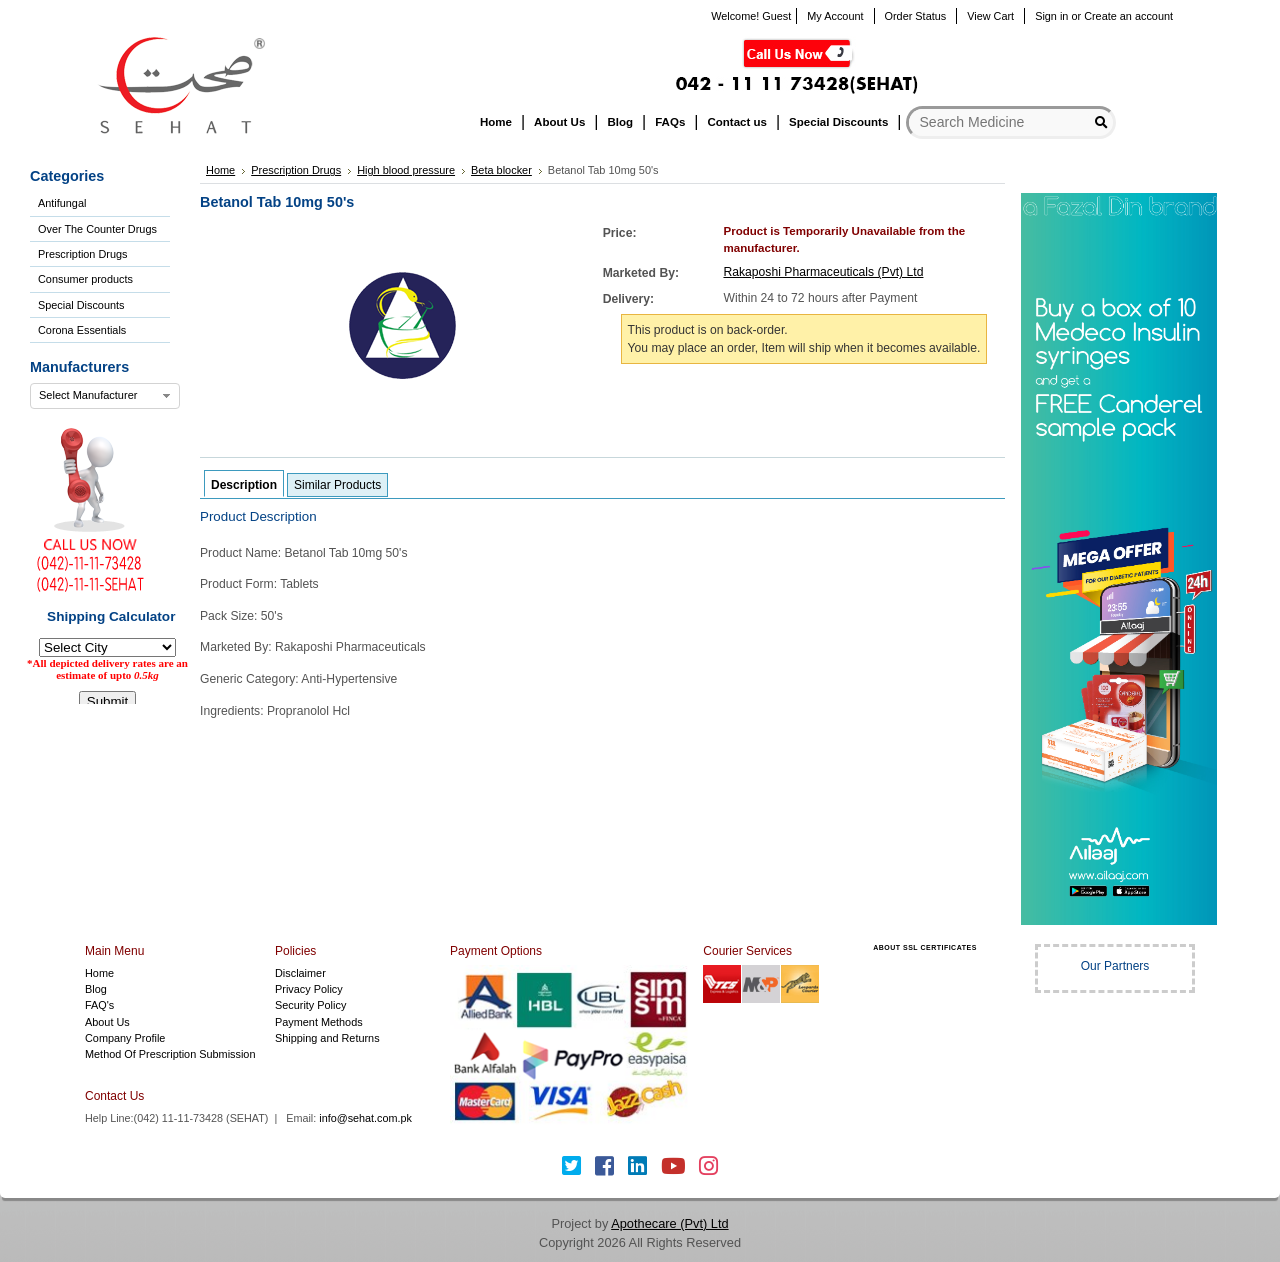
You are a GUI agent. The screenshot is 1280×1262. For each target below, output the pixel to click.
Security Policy (310, 1005)
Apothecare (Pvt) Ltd (669, 1223)
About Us (107, 1022)
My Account (835, 16)
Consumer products (85, 279)
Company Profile (125, 1038)
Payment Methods (319, 1022)
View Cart (990, 16)
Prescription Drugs (82, 254)
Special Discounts (81, 305)
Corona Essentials (82, 330)
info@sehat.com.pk (365, 1118)
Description (244, 485)
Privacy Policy (309, 989)
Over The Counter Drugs (97, 229)
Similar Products (337, 485)
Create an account (1128, 16)
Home (99, 973)
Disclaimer (300, 973)
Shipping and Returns (327, 1038)
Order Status (916, 16)
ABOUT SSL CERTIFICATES (925, 947)
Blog (96, 989)
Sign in (1051, 16)
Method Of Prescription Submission (170, 1054)
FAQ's (99, 1005)
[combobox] (105, 396)
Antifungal (62, 203)
